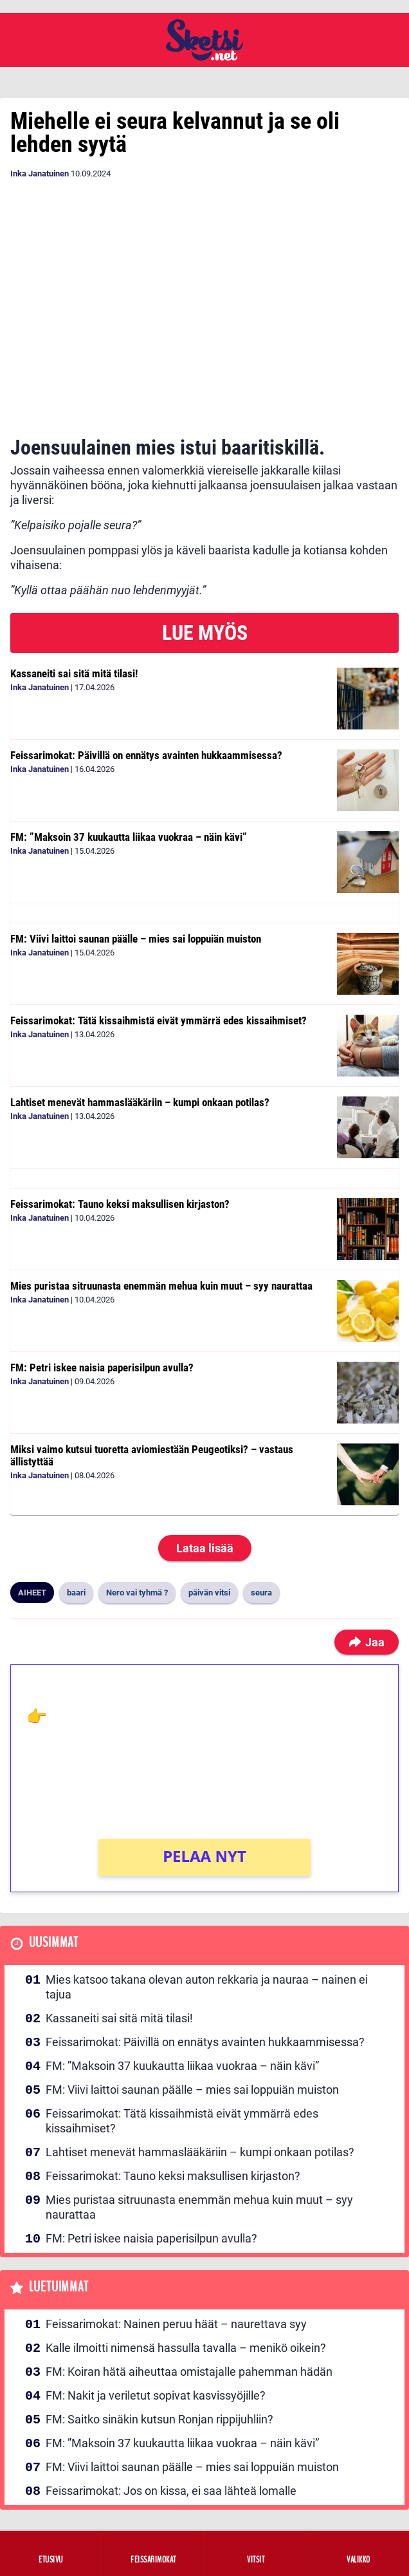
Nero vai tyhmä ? (137, 1592)
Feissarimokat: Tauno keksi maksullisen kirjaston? (120, 1204)
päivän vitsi (209, 1592)
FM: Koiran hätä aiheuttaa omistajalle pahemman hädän (189, 2371)
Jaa (367, 1642)
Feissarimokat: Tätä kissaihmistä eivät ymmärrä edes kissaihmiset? (158, 1020)
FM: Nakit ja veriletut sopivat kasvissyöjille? (156, 2395)
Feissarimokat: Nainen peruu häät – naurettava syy (176, 2324)
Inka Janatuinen (39, 173)
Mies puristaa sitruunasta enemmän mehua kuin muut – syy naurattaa (161, 1285)
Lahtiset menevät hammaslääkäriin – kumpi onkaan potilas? (139, 1102)
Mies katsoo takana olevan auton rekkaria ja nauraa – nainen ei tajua (207, 1987)
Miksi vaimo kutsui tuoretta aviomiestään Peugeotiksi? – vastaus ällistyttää (151, 1455)
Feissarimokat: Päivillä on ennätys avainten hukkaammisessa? (146, 755)
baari (76, 1592)
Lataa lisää (204, 1548)
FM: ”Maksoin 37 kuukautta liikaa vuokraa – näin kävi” (128, 837)
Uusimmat (53, 1942)
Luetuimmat (59, 2287)
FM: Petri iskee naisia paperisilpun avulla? (102, 1367)
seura (261, 1592)
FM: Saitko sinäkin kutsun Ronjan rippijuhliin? (159, 2419)
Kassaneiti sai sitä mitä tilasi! (74, 673)
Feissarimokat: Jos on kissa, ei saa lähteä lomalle (171, 2490)
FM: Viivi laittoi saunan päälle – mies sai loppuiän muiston (135, 938)
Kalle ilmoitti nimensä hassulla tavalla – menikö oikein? (186, 2348)
